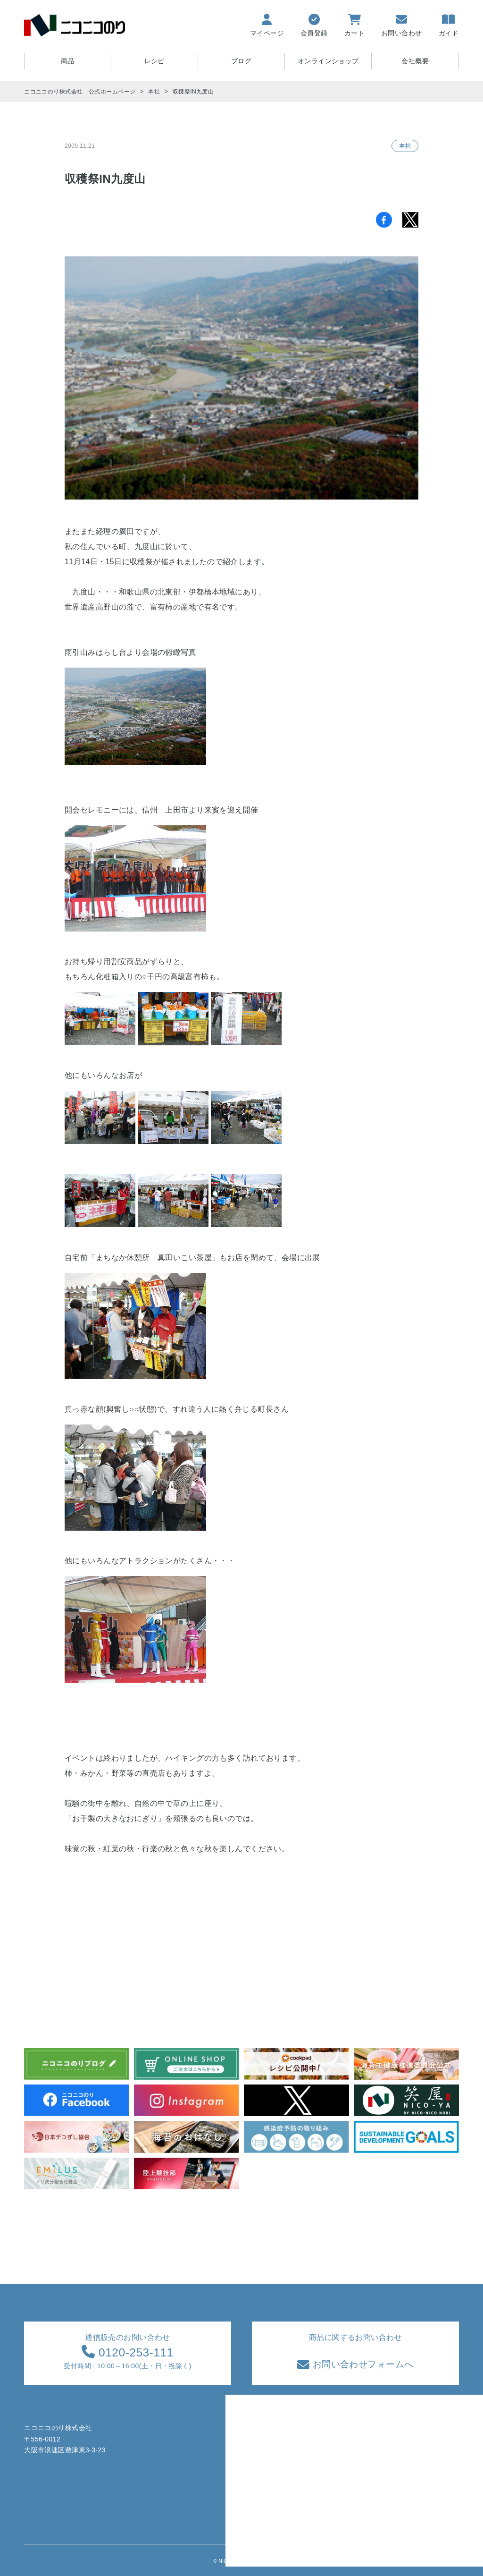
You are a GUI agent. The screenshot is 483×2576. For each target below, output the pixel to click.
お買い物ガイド (339, 2449)
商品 (269, 2449)
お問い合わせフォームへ (361, 2363)
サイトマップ (336, 2485)
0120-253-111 (134, 2350)
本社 (405, 145)
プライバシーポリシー (411, 2467)
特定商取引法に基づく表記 (418, 2449)
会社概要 (415, 61)
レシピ (154, 61)
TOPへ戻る (453, 2563)
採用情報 (391, 2503)
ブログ (241, 61)
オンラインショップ (328, 61)
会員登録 (329, 2467)
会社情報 (391, 2485)
